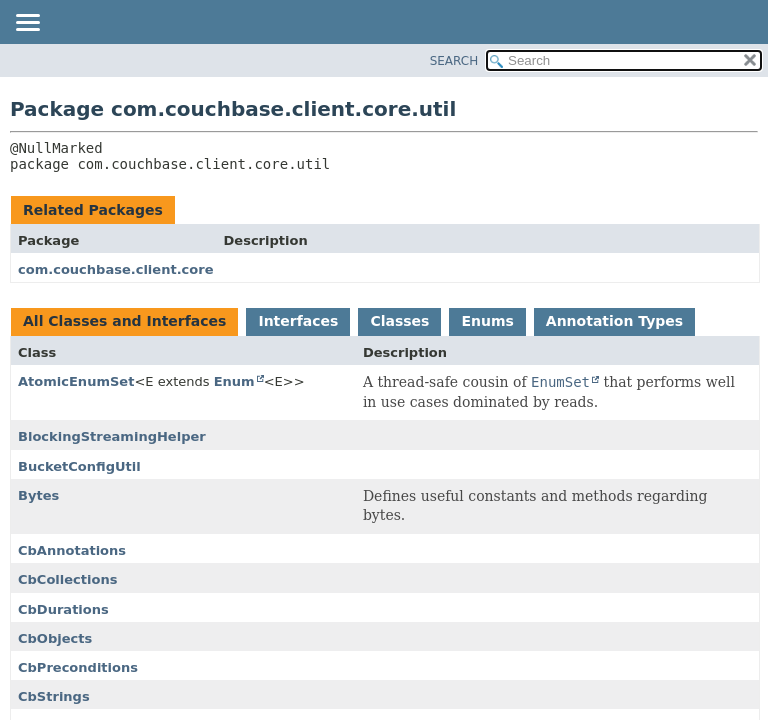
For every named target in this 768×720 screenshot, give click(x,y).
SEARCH (454, 61)
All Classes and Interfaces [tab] (124, 321)
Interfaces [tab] (298, 321)
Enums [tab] (487, 321)
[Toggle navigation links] (27, 24)
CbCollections (67, 579)
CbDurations (63, 609)
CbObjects (55, 638)
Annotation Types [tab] (614, 321)
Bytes (38, 495)
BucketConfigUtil (79, 466)
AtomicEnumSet (76, 381)
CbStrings (54, 696)
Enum (234, 381)
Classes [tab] (399, 321)
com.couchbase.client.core (116, 269)
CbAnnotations (72, 550)
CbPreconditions (78, 667)
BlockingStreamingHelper (112, 436)
